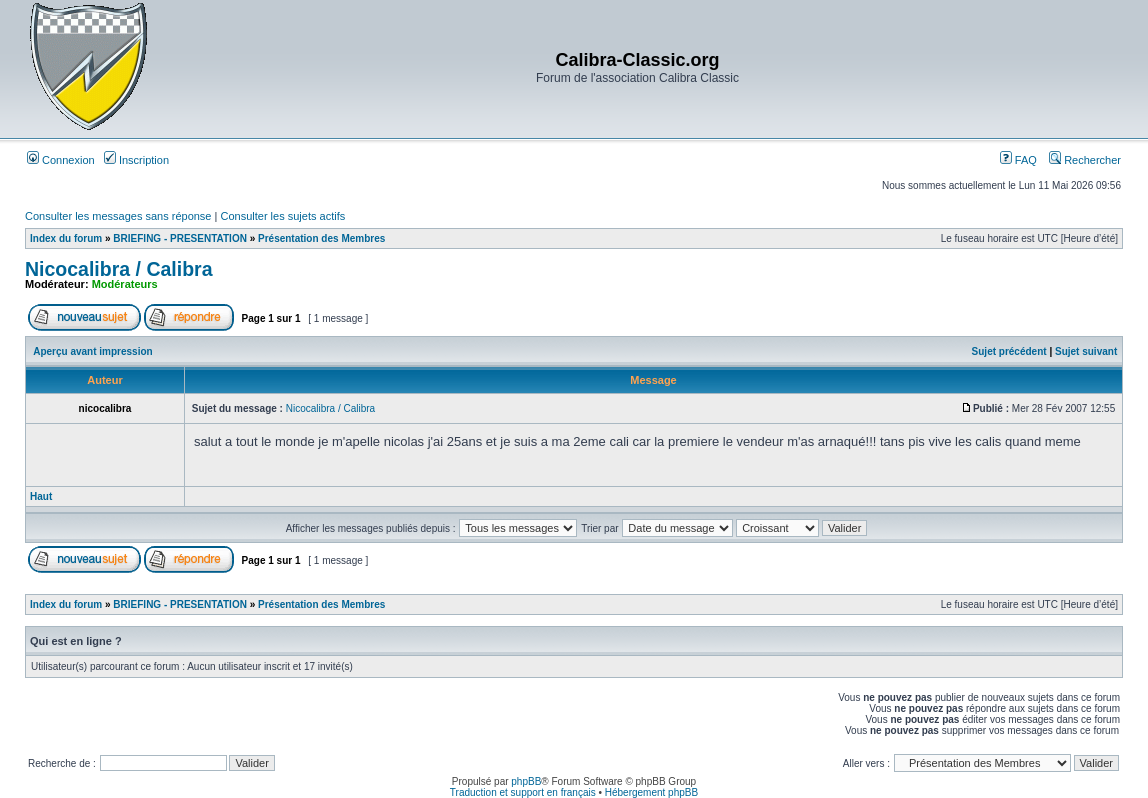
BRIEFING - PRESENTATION (180, 238)
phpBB (526, 781)
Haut (41, 496)
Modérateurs (125, 284)
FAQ (1018, 160)
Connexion (61, 160)
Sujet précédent (1009, 351)
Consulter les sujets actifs (282, 216)
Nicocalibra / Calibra (119, 269)
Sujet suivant (1086, 351)
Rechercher (1085, 160)
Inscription (136, 160)
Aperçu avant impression (92, 351)
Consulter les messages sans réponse (118, 216)
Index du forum (66, 238)
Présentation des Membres (321, 238)
